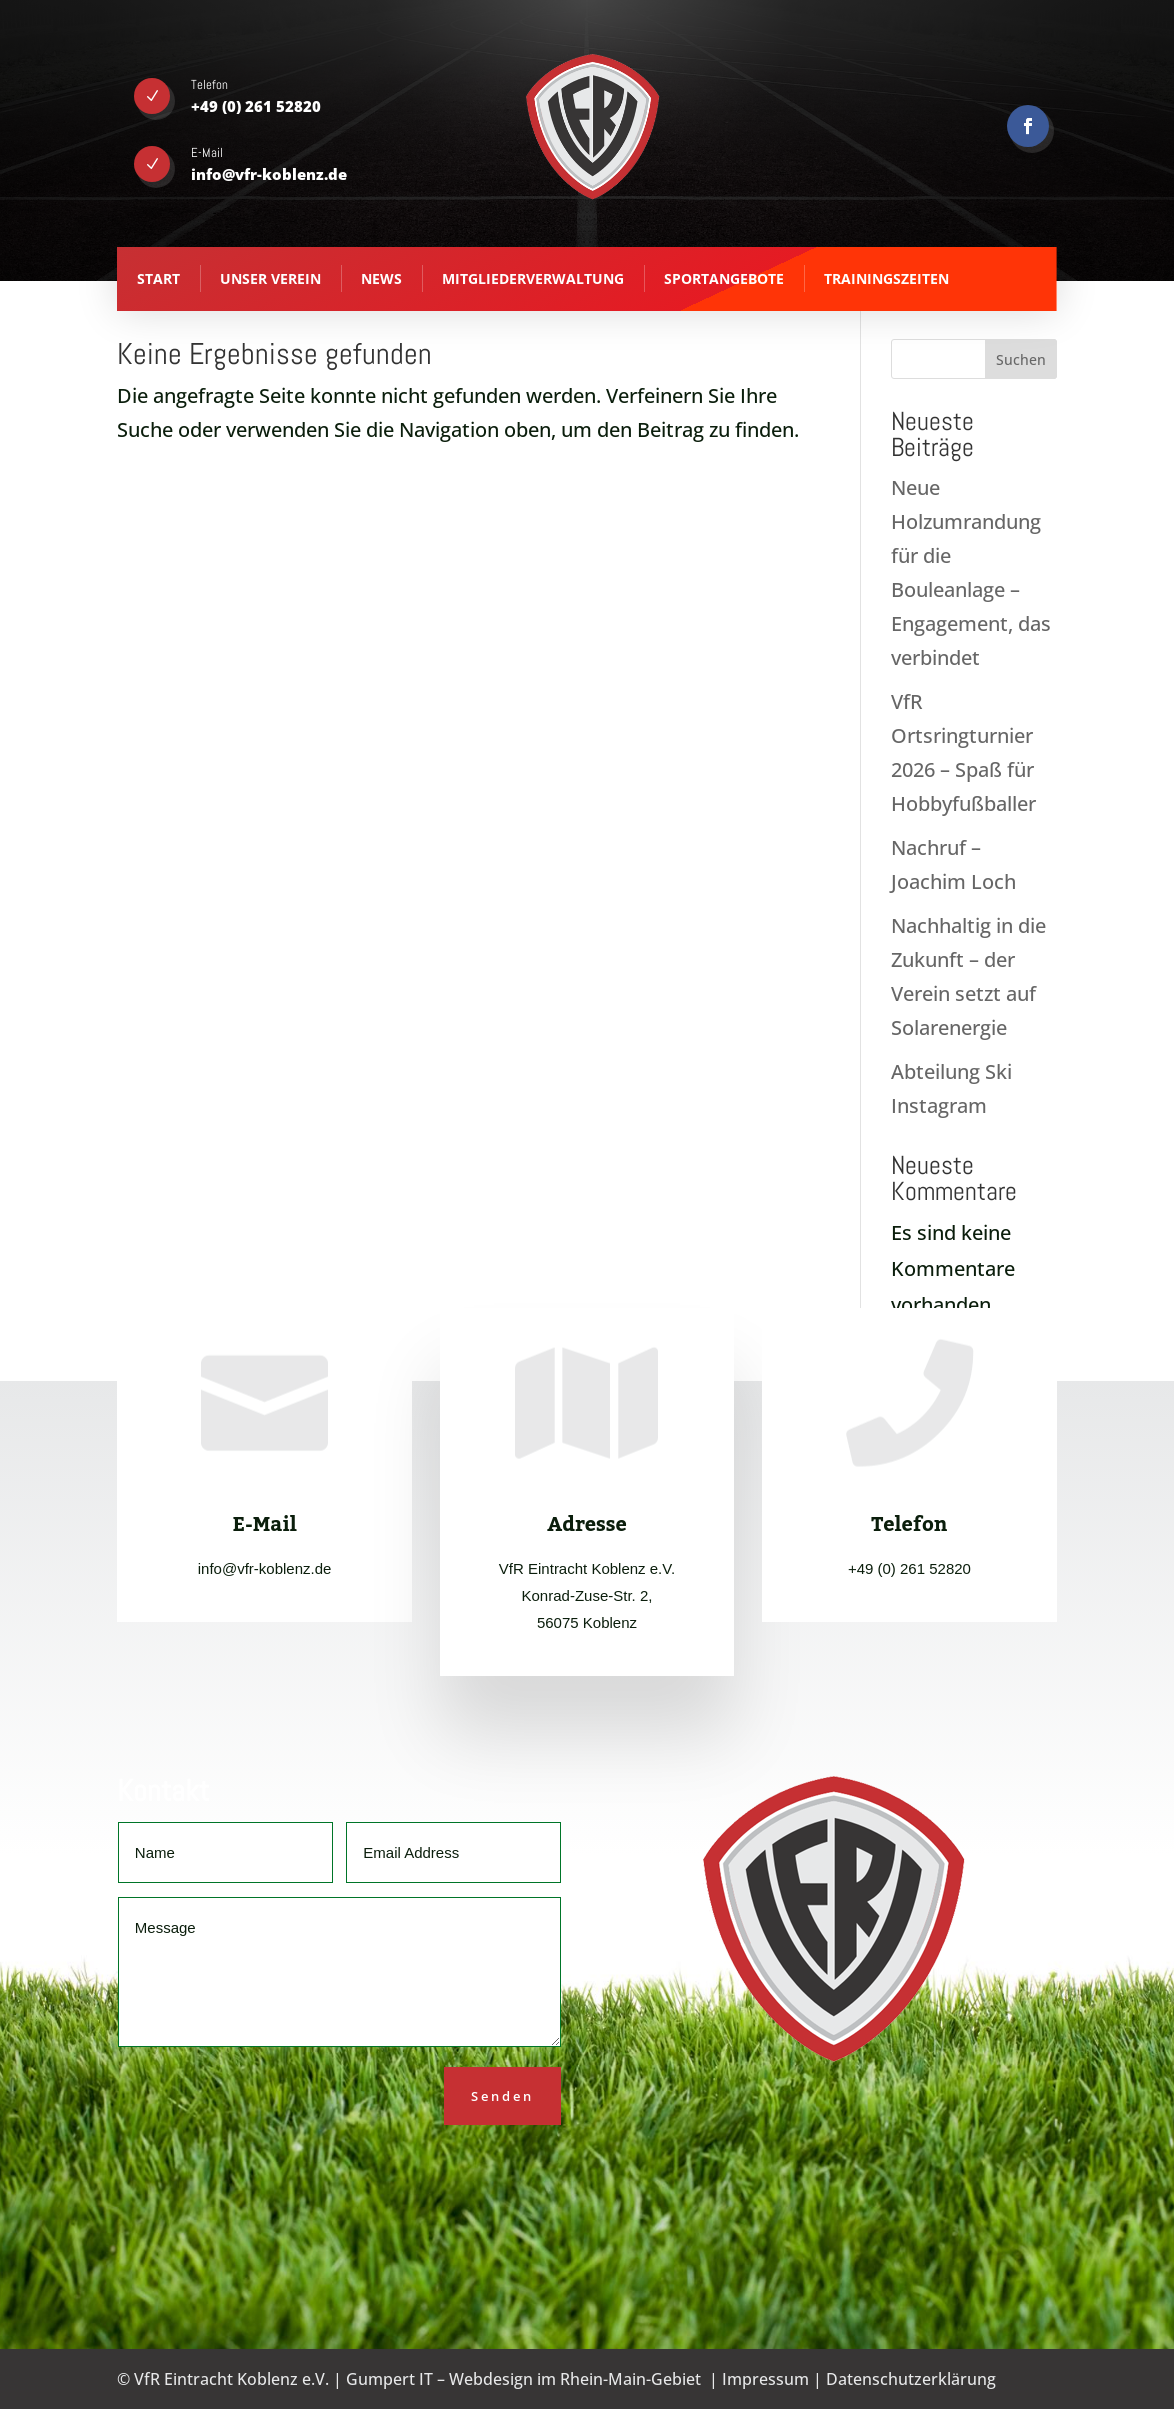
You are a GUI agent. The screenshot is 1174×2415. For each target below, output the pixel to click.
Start (158, 278)
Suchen (1021, 359)
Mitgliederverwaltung (533, 278)
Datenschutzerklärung (911, 2379)
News (381, 278)
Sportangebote (724, 278)
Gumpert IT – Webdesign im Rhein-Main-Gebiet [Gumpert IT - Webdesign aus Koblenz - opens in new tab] (523, 2379)
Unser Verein (270, 278)
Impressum (765, 2379)
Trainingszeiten (886, 278)
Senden (502, 2096)
